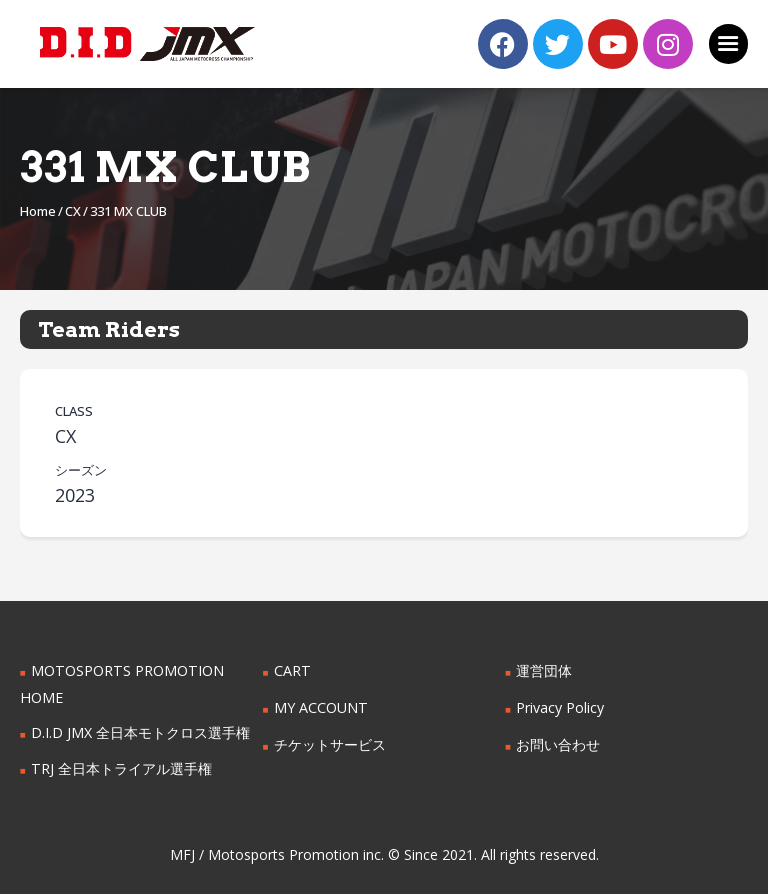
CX (73, 211)
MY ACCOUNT (320, 707)
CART (292, 670)
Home (38, 211)
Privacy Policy (560, 707)
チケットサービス (330, 744)
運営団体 (544, 670)
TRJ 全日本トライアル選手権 (121, 768)
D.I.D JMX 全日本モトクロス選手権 (140, 732)
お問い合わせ (558, 744)
